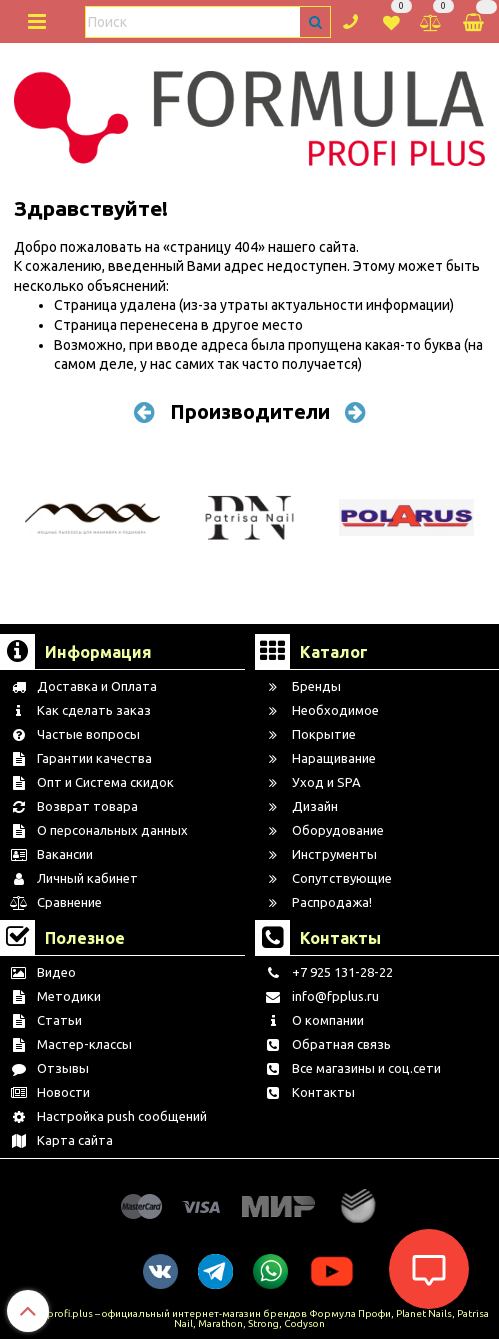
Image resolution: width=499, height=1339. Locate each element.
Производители (250, 411)
